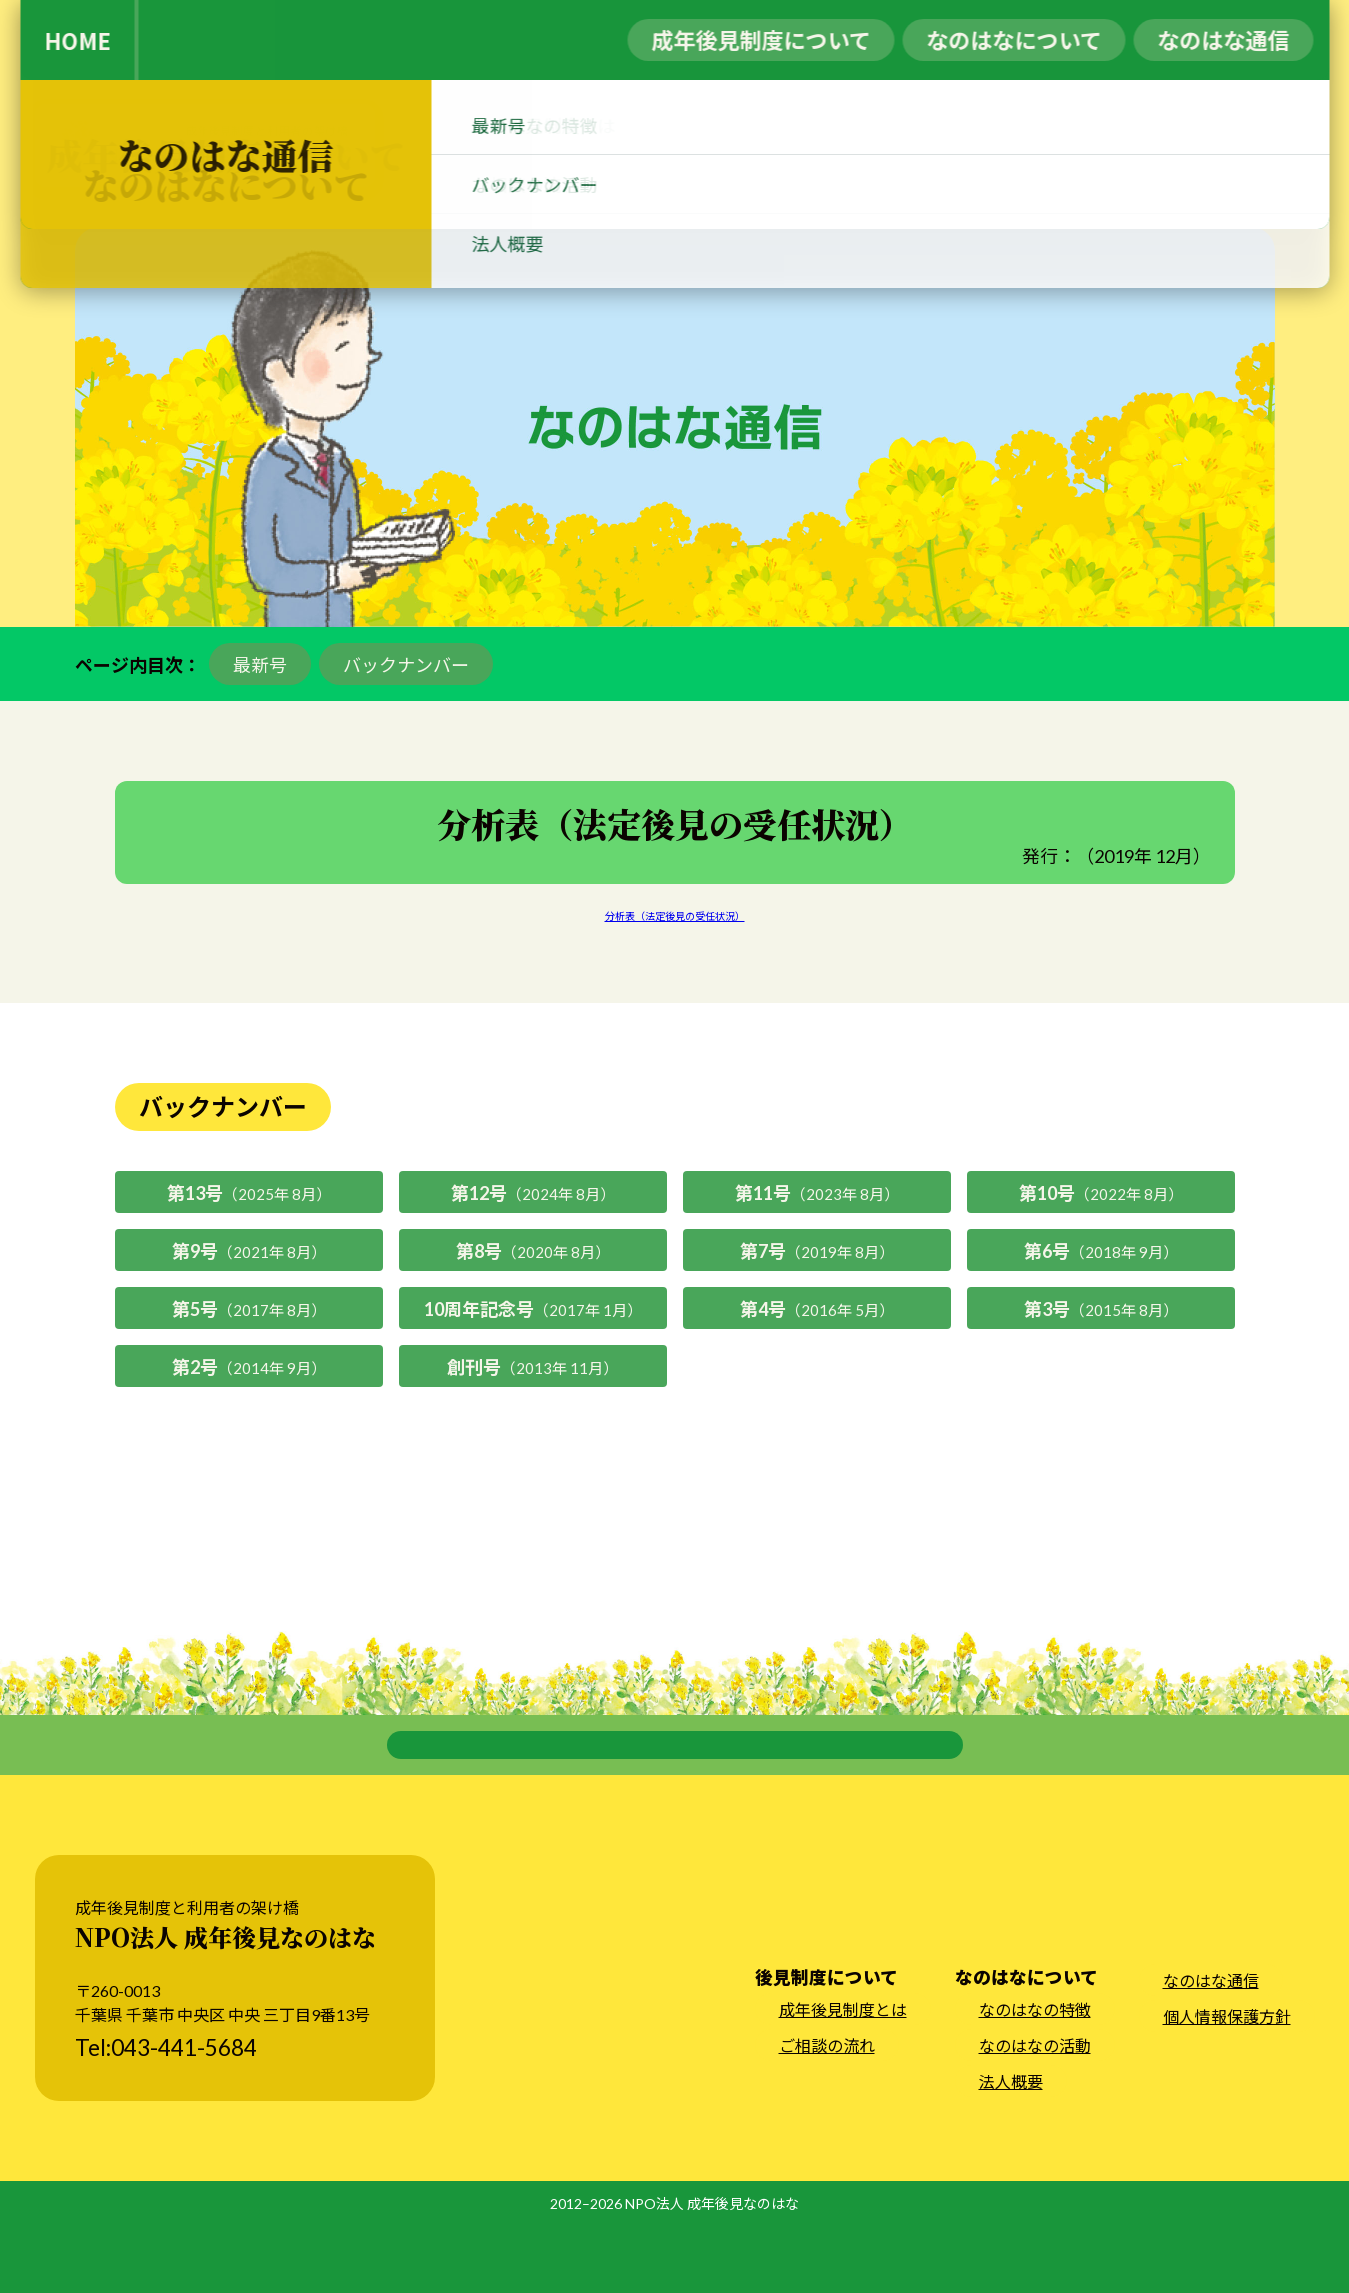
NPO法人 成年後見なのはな (712, 2271)
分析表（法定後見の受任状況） (675, 916)
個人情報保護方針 (1227, 2084)
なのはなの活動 (1035, 2113)
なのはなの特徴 (1035, 2077)
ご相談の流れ (827, 2113)
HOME (77, 40)
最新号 (260, 665)
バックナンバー (406, 665)
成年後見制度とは (843, 2077)
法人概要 (1011, 2149)
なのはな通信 (1211, 2048)
